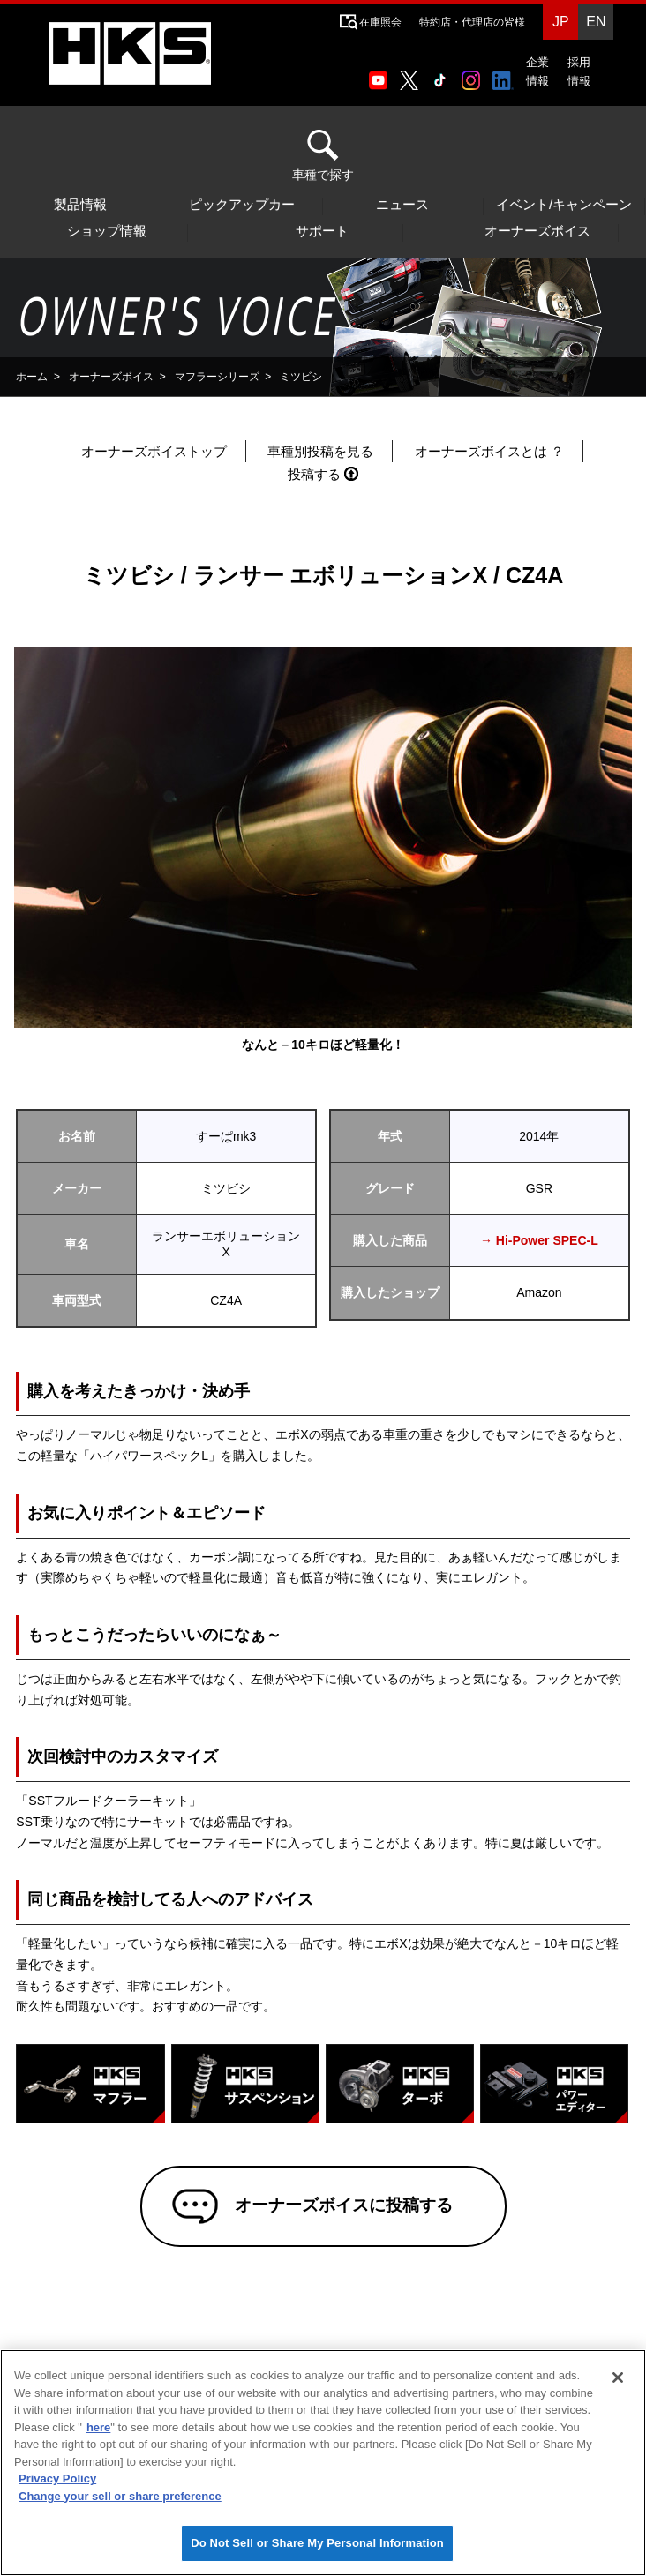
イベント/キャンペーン (564, 205)
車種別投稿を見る (320, 451)
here (98, 2427)
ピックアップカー (242, 205)
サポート (322, 231)
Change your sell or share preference (120, 2496)
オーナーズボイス (537, 231)
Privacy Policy (57, 2478)
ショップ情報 (106, 231)
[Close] (617, 2377)
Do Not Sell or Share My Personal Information (317, 2543)
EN (595, 21)
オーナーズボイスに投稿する (341, 2207)
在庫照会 (380, 22)
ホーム (32, 377)
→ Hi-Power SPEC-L (539, 1240)
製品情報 (80, 205)
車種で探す (323, 156)
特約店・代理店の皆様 (472, 22)
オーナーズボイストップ (154, 451)
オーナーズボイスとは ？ (489, 451)
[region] (323, 2462)
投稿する (314, 474)
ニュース (402, 205)
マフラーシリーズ (217, 377)
